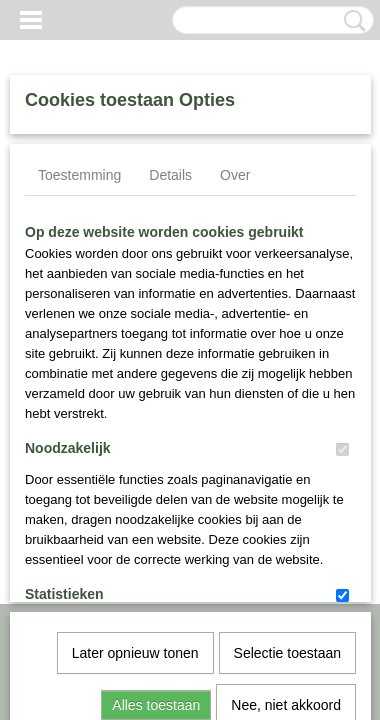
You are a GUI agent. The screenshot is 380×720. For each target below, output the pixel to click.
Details (170, 175)
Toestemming (79, 175)
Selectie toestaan (287, 440)
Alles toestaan (156, 492)
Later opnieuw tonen (135, 440)
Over (235, 175)
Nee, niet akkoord (286, 492)
